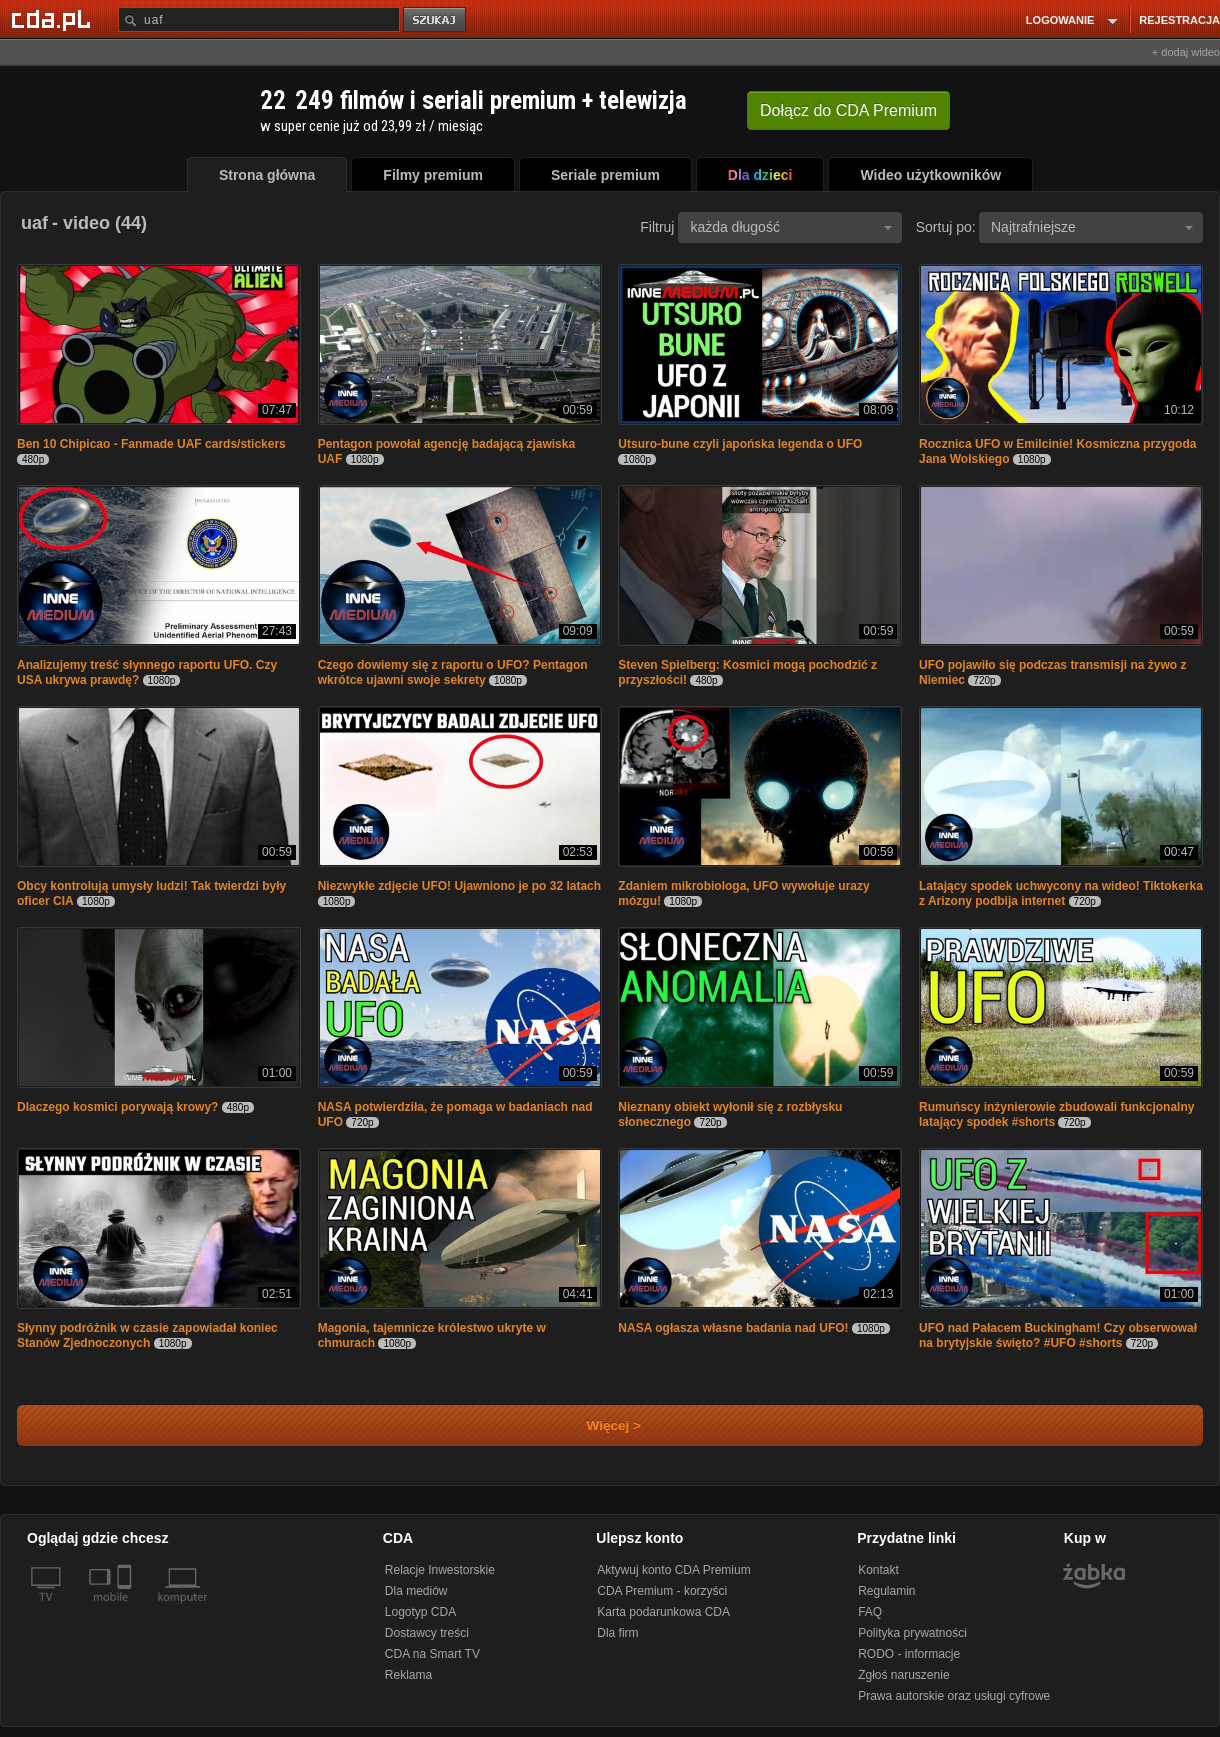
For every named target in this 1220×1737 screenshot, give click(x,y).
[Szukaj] (259, 19)
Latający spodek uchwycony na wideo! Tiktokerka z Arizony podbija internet (1061, 893)
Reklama (408, 1675)
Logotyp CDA (420, 1612)
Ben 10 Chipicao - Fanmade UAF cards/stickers (151, 444)
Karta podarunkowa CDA (663, 1612)
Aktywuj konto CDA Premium (673, 1570)
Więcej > (597, 1425)
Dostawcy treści (427, 1633)
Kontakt (878, 1570)
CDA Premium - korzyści (662, 1591)
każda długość (791, 227)
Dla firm (617, 1633)
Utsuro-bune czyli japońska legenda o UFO (740, 444)
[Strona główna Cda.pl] (54, 19)
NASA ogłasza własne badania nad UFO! (733, 1328)
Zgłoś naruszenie (903, 1675)
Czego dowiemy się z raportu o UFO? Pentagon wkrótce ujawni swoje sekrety (453, 672)
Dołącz (848, 110)
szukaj (436, 20)
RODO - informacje (909, 1654)
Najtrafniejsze (1092, 227)
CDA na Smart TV (432, 1654)
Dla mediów (416, 1591)
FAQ (870, 1612)
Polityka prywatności (912, 1633)
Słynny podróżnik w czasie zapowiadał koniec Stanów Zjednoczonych (147, 1335)
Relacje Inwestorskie (440, 1570)
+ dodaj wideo (1186, 52)
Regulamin (886, 1591)
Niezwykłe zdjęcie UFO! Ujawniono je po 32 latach (459, 886)
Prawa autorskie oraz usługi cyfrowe (954, 1696)
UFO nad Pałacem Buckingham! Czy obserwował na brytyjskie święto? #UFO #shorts (1058, 1335)
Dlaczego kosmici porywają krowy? (117, 1107)
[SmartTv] (126, 1609)
